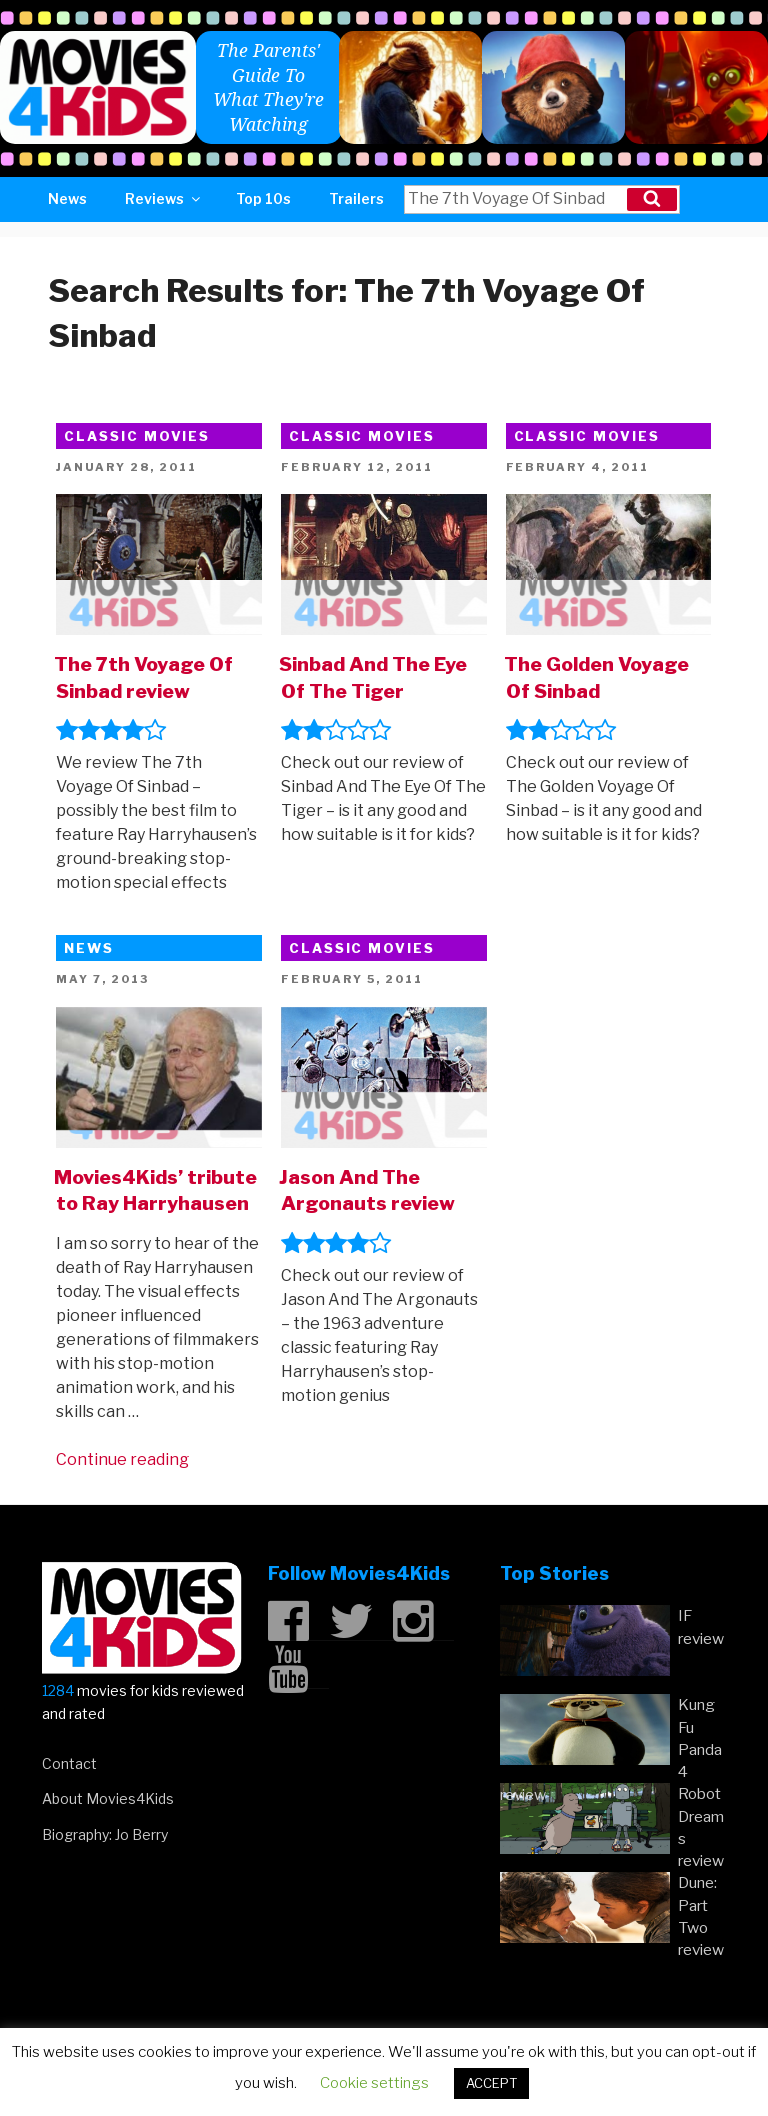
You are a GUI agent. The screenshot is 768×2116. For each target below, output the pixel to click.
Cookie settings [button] (374, 2083)
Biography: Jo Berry (105, 1834)
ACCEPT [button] (491, 2083)
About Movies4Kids (108, 1798)
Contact (69, 1763)
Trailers (356, 198)
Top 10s (263, 198)
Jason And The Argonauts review (367, 1190)
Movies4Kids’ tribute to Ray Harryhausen (155, 1190)
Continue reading (122, 1459)
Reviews (164, 198)
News (67, 198)
